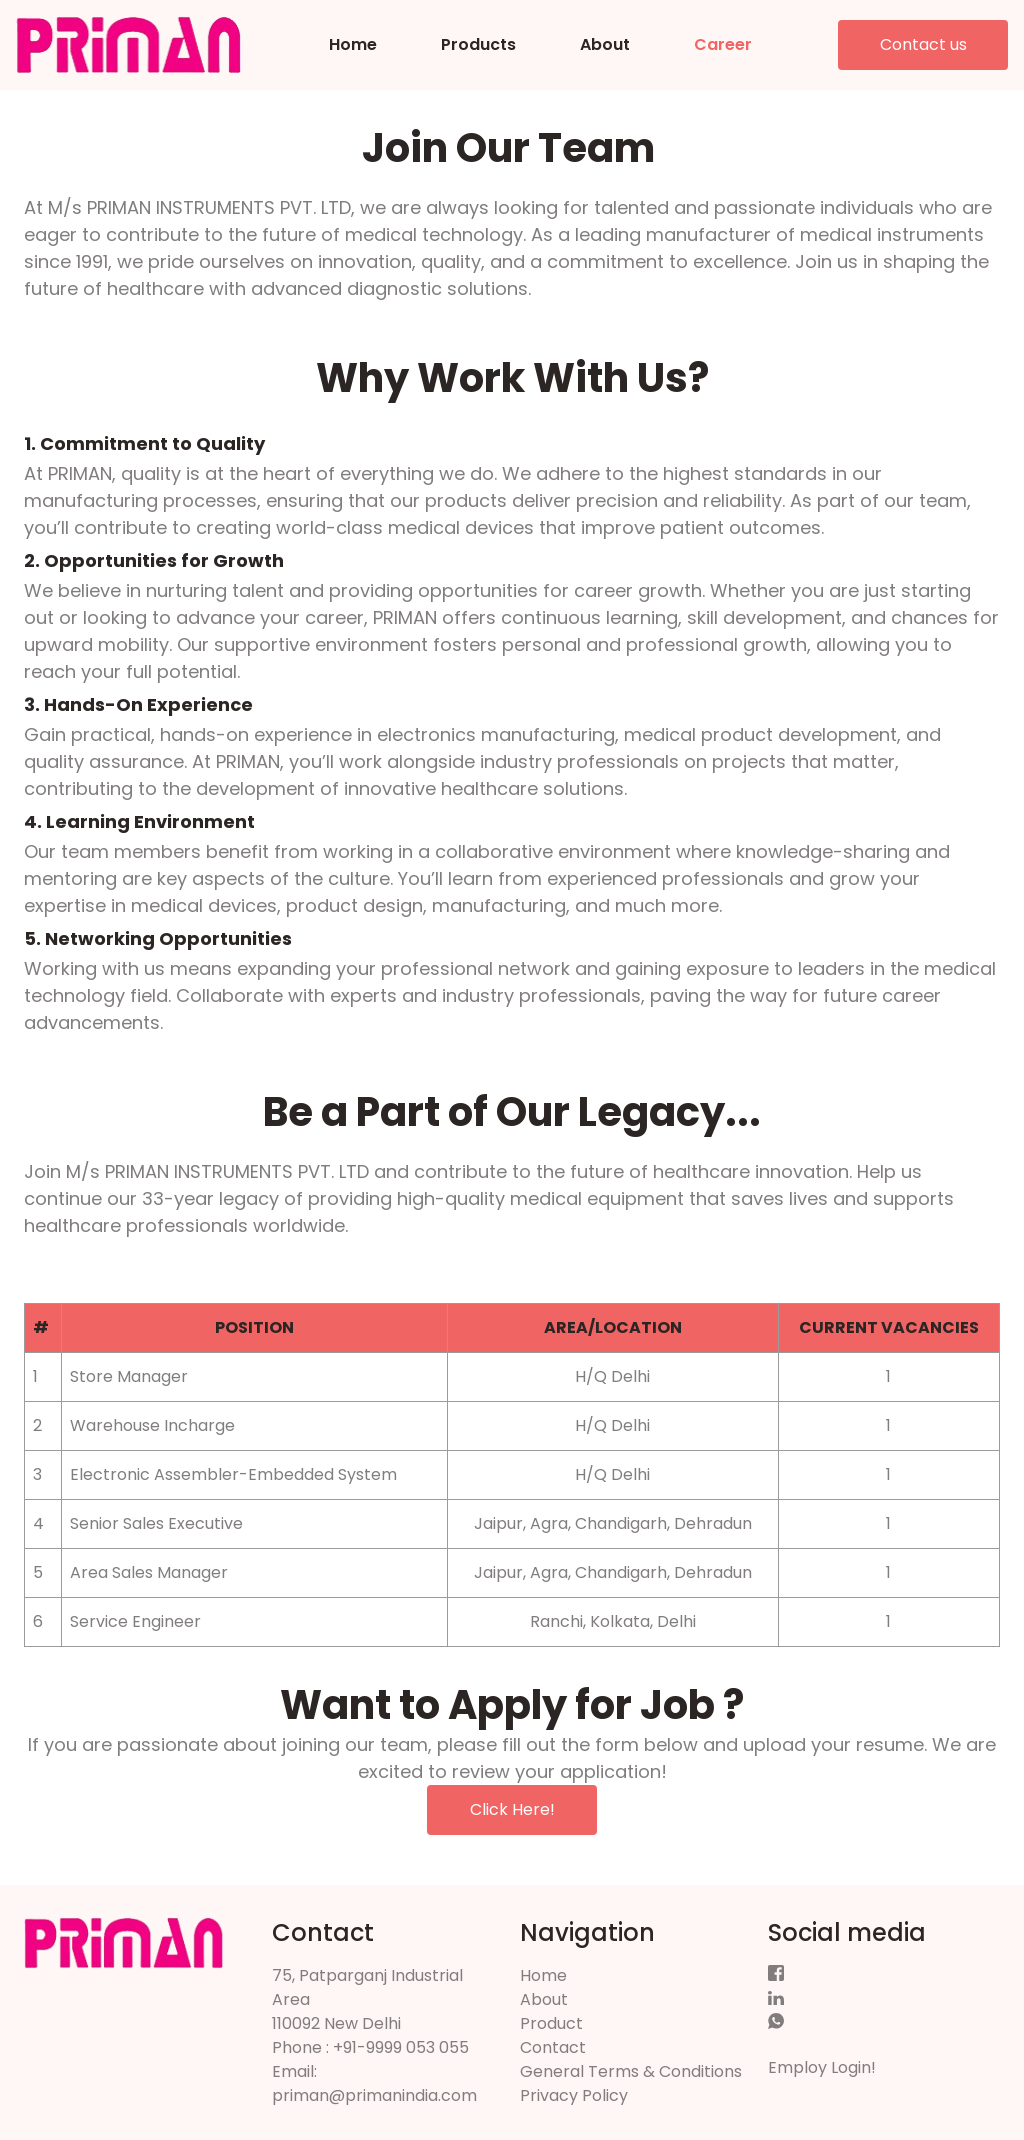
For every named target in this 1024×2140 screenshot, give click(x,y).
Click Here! (512, 1809)
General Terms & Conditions (631, 2071)
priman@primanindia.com (374, 2095)
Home (353, 44)
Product (551, 2023)
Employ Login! (822, 2067)
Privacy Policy (574, 2095)
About (605, 44)
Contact (553, 2047)
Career (723, 44)
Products (478, 44)
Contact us (923, 44)
